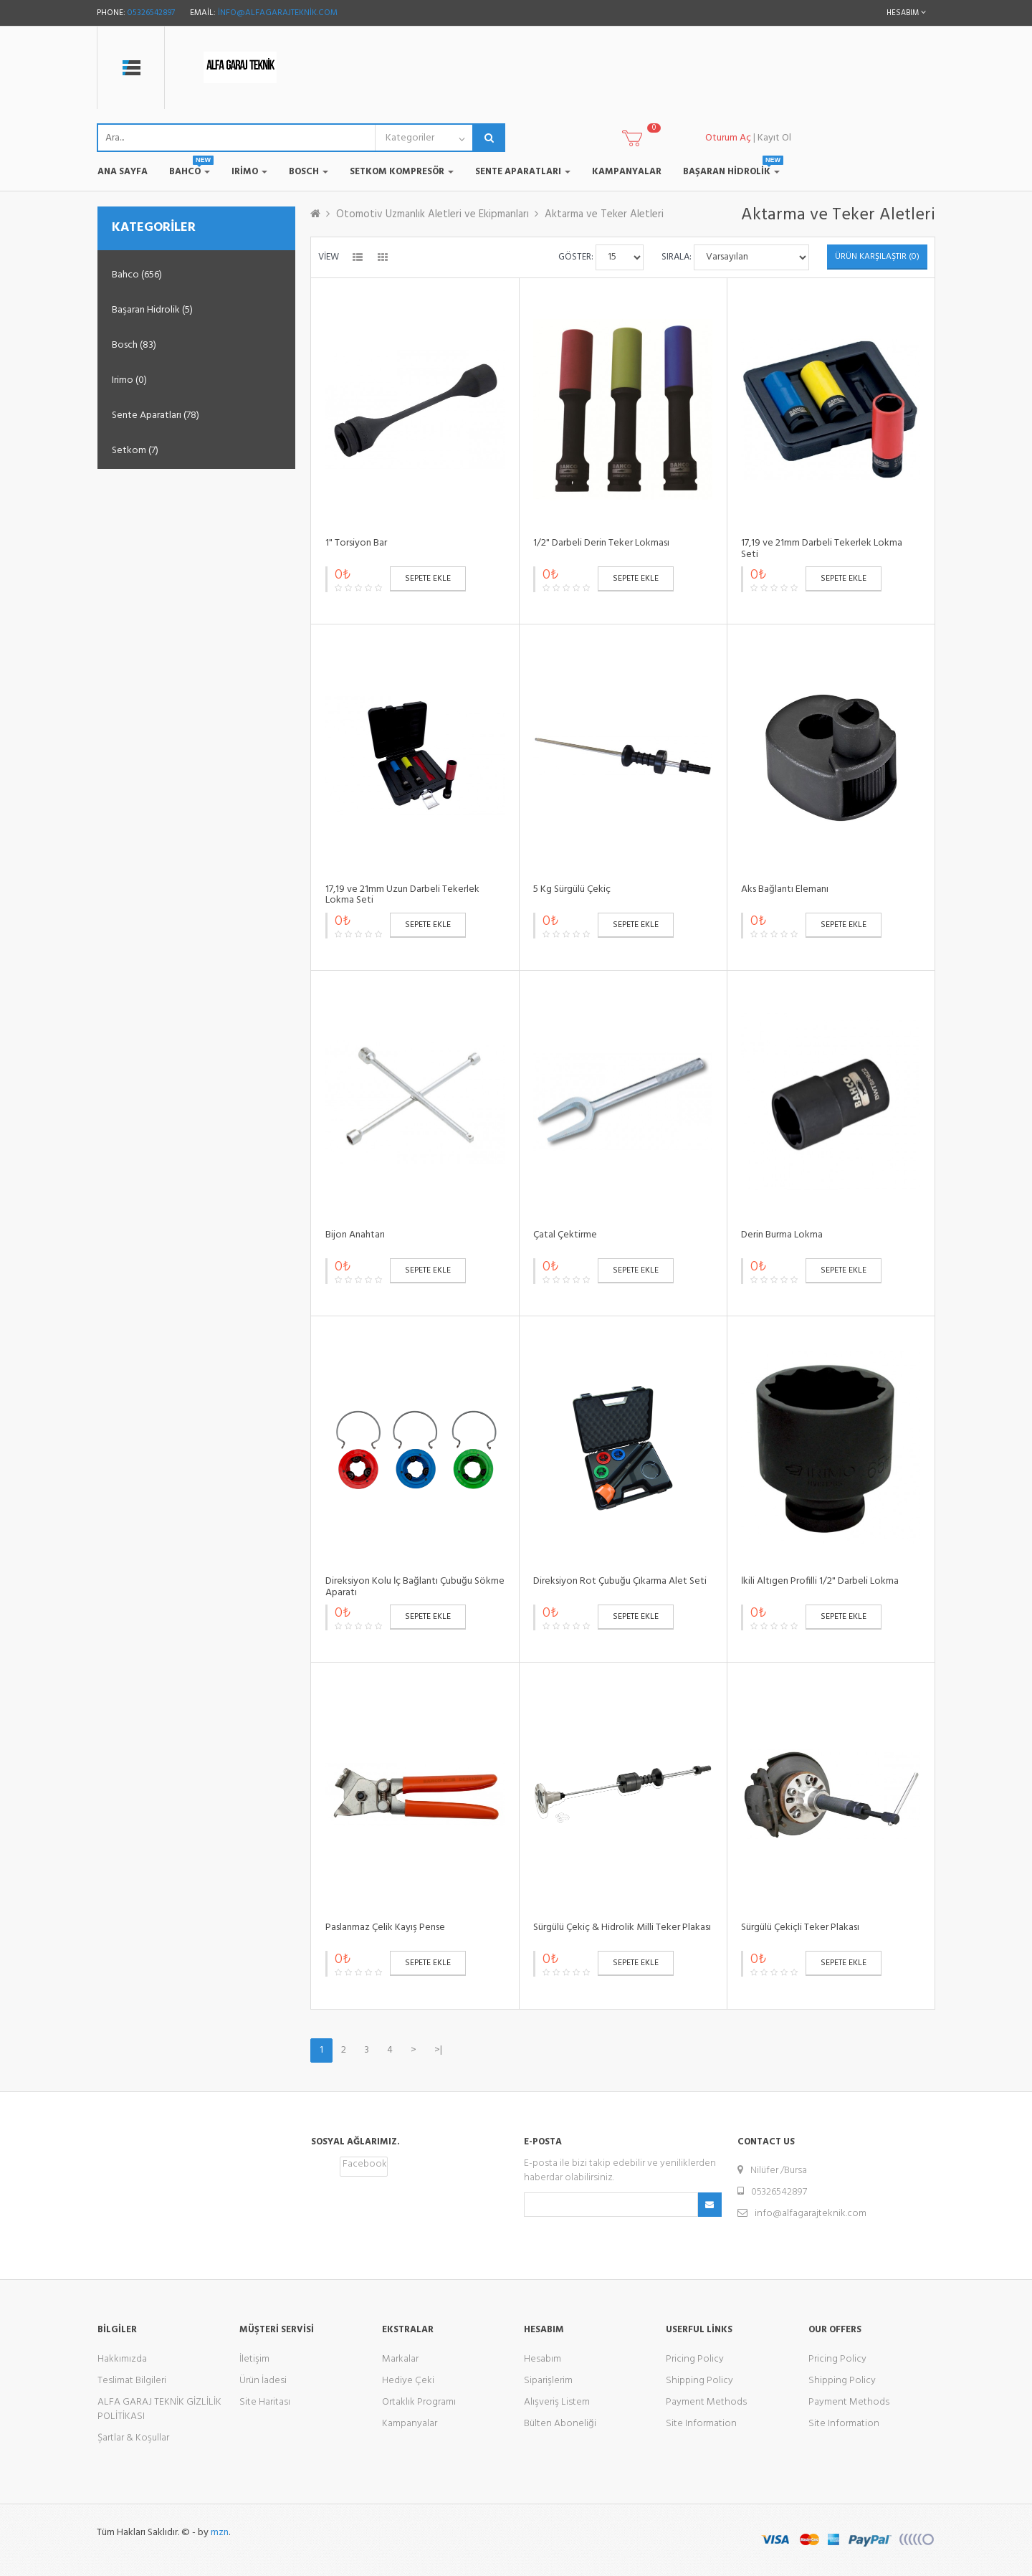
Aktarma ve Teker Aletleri (604, 214)
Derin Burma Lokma (782, 1235)
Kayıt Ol (774, 138)
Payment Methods (706, 2402)
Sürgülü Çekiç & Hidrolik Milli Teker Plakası (622, 1927)
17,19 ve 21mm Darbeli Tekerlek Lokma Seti (821, 548)
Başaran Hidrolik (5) (152, 310)
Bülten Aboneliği (560, 2423)
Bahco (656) (137, 275)
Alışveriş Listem (557, 2402)
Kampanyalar (409, 2423)
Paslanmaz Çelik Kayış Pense (385, 1927)
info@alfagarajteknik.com (278, 13)
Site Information (701, 2423)
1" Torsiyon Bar (356, 543)
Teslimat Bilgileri (131, 2380)
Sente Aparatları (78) (155, 415)
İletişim (254, 2359)
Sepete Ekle (428, 578)
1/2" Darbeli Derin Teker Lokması (601, 543)
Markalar (400, 2359)
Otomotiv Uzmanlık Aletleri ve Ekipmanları (432, 214)
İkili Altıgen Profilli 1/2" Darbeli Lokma (820, 1581)
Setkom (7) (135, 450)
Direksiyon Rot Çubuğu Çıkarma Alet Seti (620, 1581)
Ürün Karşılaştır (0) (877, 256)
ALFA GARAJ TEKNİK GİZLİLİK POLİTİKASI (159, 2409)
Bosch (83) (134, 345)
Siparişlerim (548, 2380)
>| (438, 2050)
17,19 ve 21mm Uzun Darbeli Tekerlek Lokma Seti (402, 894)
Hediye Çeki (408, 2380)
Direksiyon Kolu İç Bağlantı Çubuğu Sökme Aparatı (415, 1586)
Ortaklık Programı (419, 2402)
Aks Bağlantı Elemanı (784, 889)
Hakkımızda (122, 2359)
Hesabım (542, 2359)
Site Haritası (264, 2402)
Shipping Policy (699, 2380)
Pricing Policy (695, 2359)
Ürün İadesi (263, 2380)
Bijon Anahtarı (355, 1235)
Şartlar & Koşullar (133, 2438)
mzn (220, 2532)
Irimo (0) (129, 380)
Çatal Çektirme (565, 1235)
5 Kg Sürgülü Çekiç (572, 889)
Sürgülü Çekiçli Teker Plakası (800, 1927)
